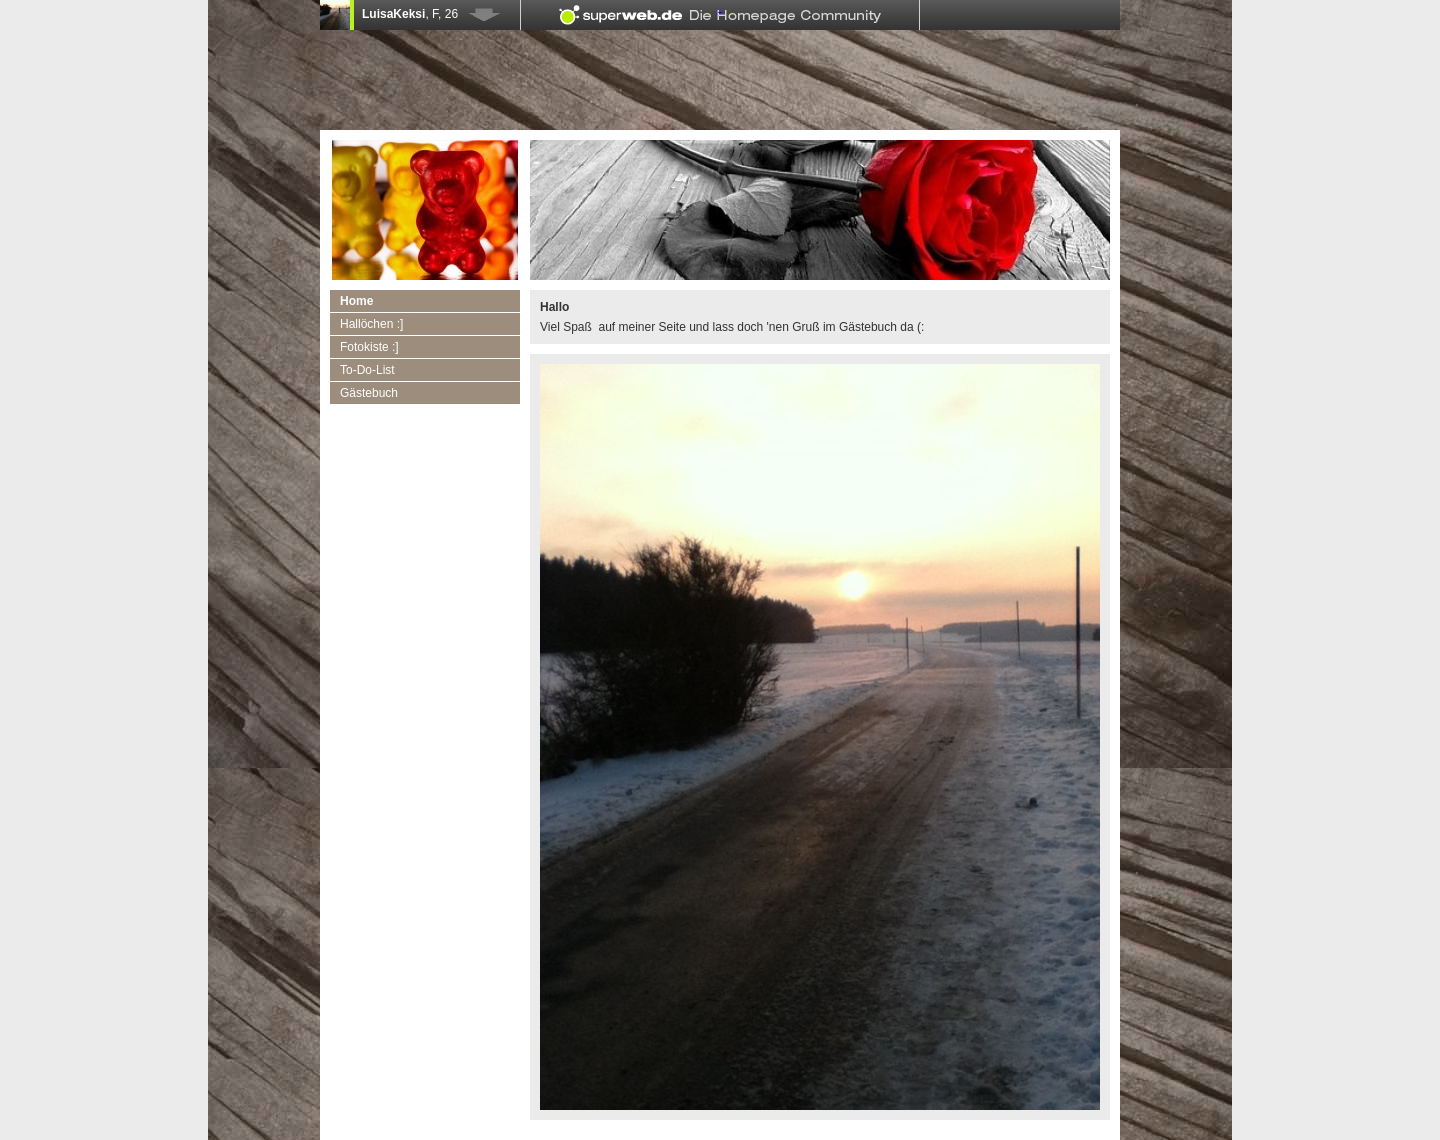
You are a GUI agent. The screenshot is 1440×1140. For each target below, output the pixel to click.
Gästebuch (369, 393)
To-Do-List (367, 370)
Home (356, 301)
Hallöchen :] (371, 324)
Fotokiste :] (369, 347)
